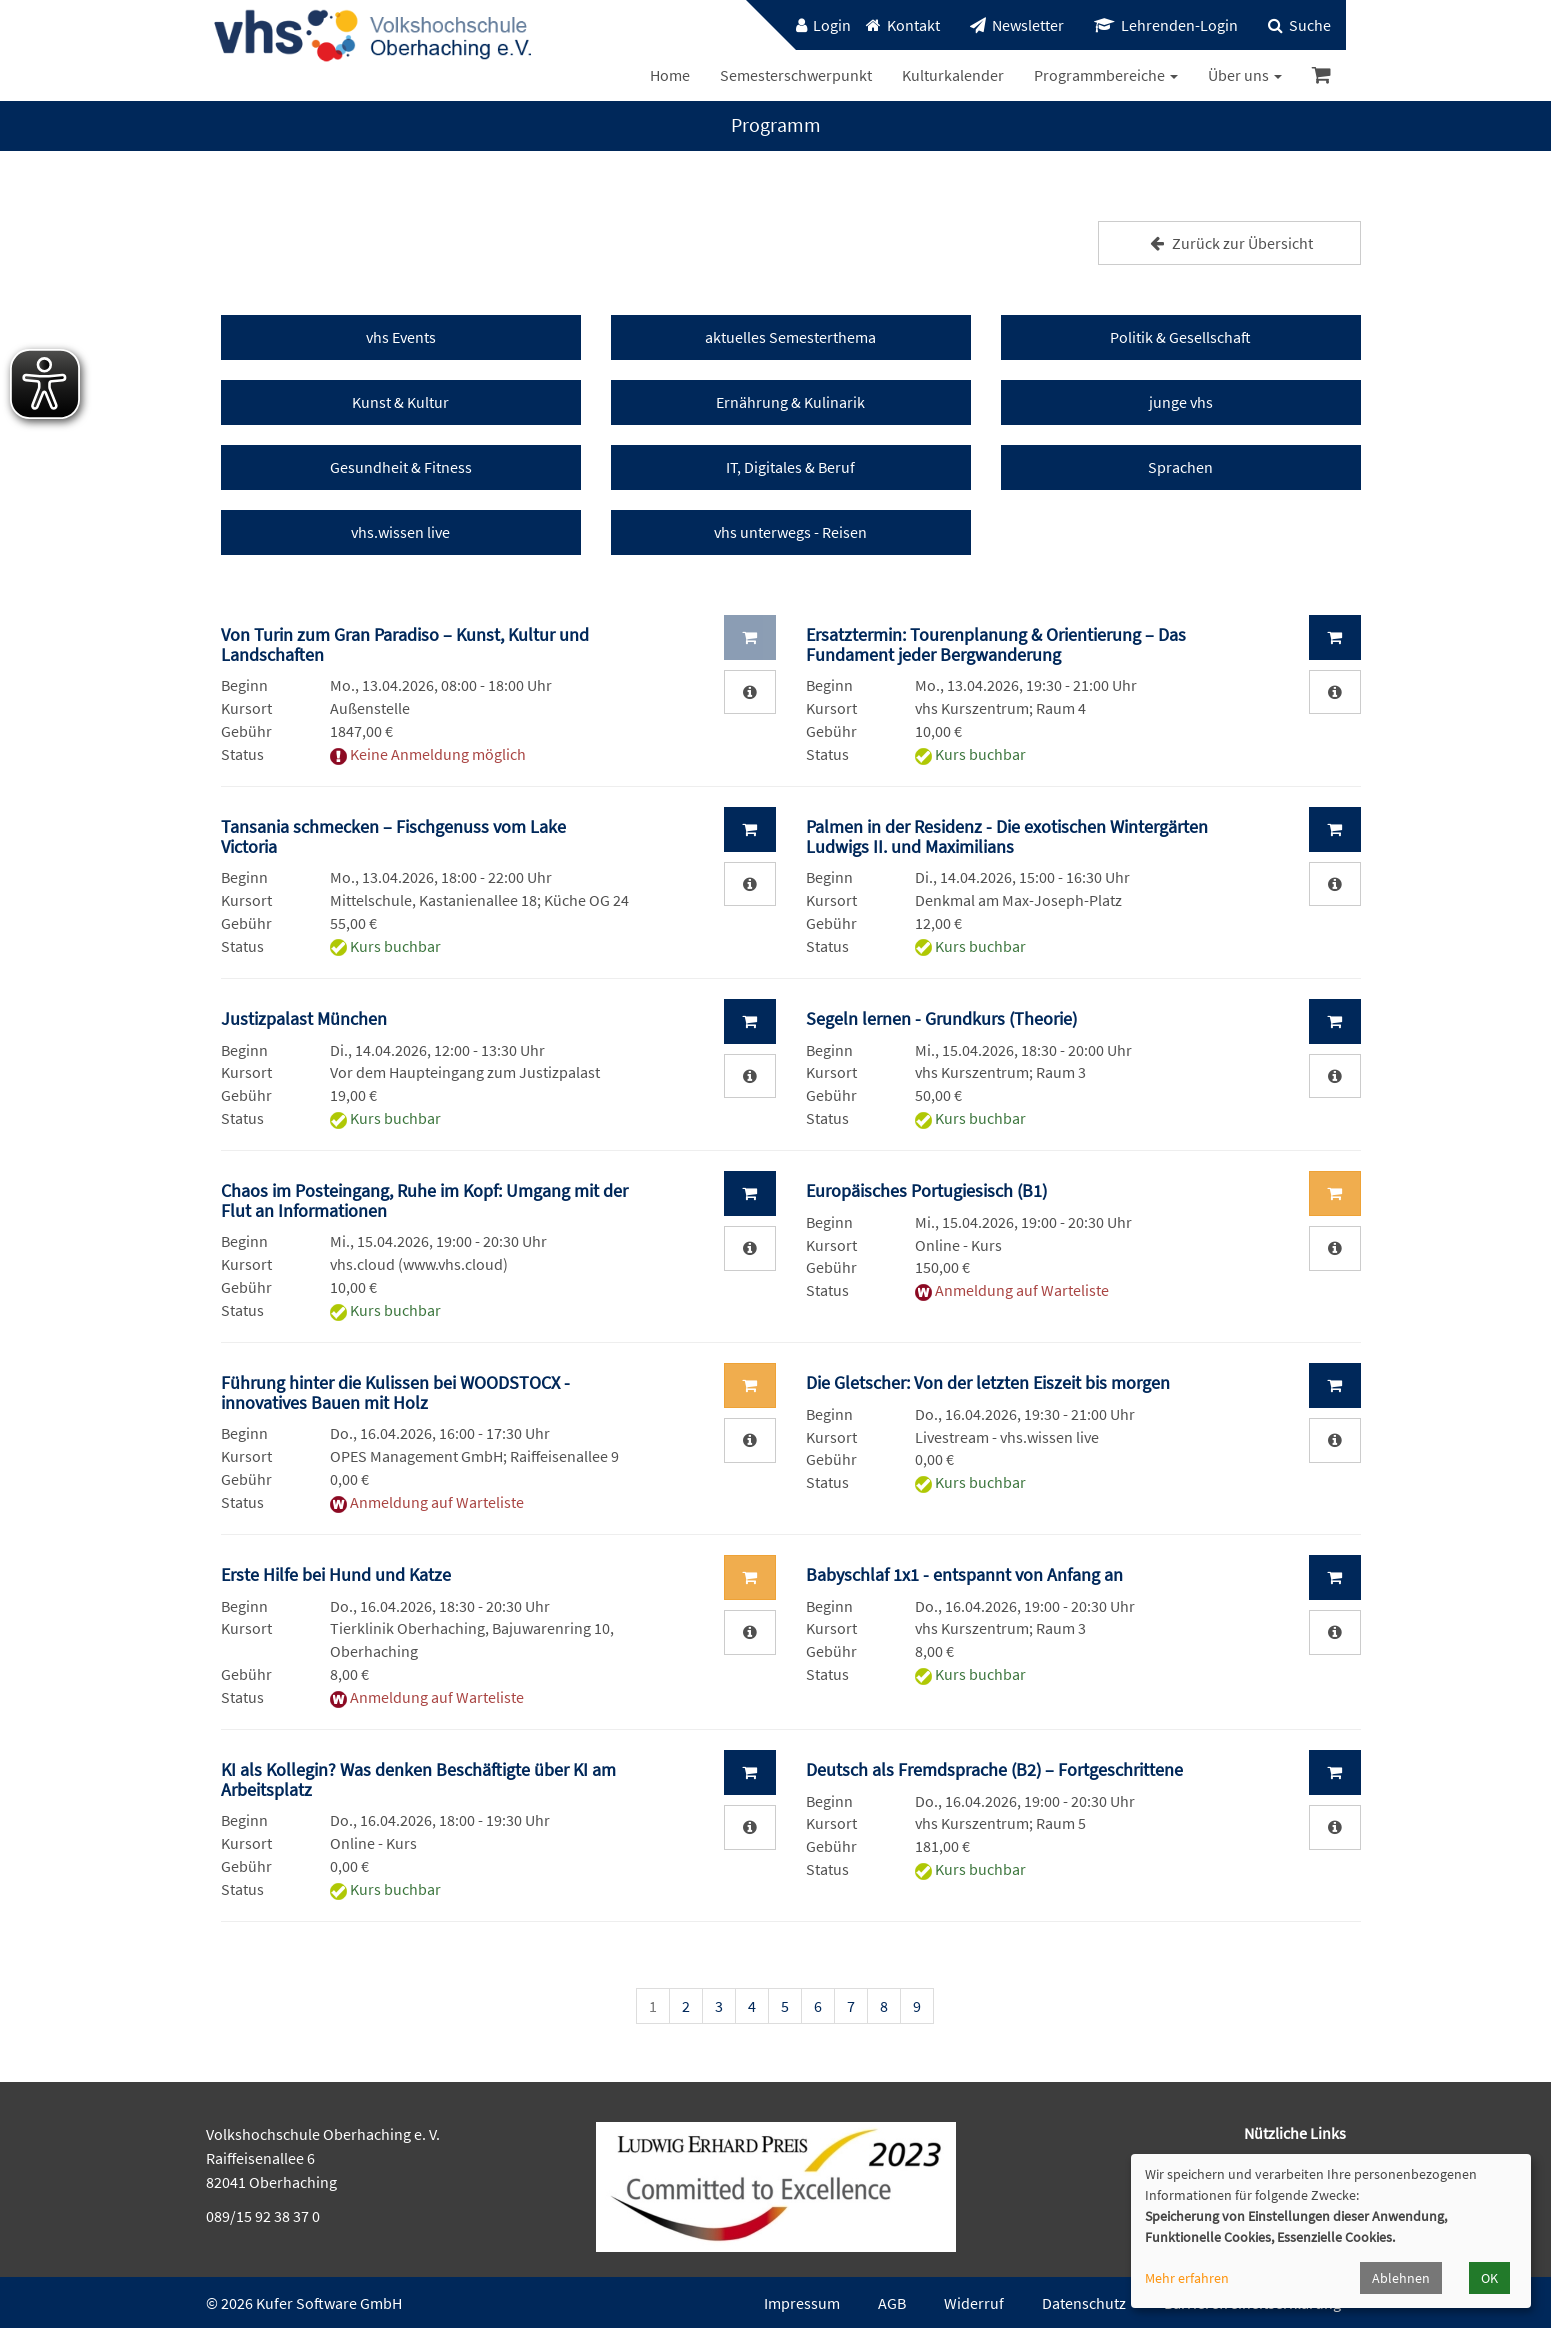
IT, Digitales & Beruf (790, 467)
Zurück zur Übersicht (1229, 243)
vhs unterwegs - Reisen (790, 532)
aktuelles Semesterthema (790, 337)
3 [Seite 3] (719, 2006)
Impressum (802, 2303)
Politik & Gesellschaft (1180, 337)
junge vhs (1181, 402)
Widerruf (974, 2303)
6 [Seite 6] (818, 2006)
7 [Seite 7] (851, 2006)
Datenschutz (1084, 2303)
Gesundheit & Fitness (401, 467)
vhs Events (401, 337)
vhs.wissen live (400, 532)
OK (1489, 2278)
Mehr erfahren (1187, 2278)
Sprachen (1180, 467)
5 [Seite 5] (785, 2006)
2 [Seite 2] (686, 2006)
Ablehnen (1401, 2278)
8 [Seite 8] (884, 2006)
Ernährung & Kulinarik (790, 402)
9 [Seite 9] (917, 2006)
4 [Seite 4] (752, 2006)
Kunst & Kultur (400, 402)
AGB (892, 2303)
